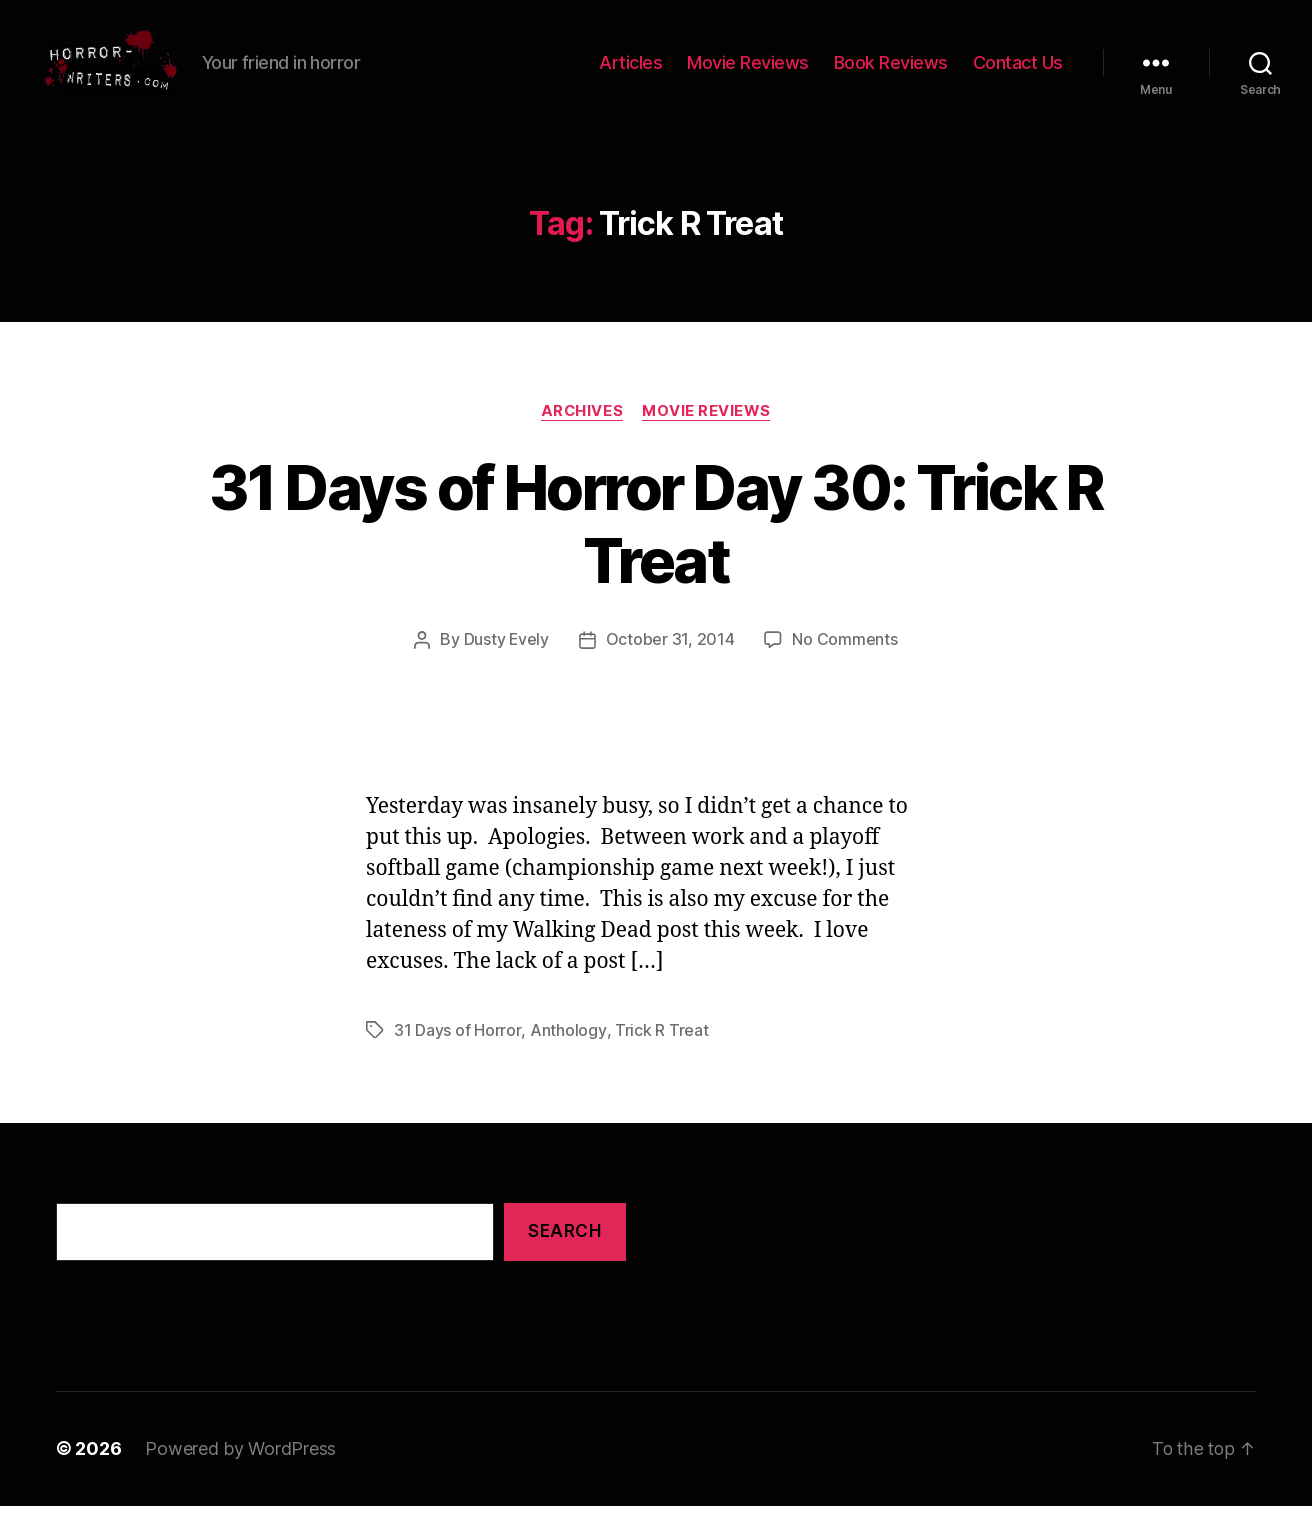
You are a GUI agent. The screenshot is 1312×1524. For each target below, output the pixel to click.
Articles (630, 72)
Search (564, 1251)
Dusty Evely (506, 660)
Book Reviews (891, 72)
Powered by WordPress (240, 1467)
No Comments (845, 660)
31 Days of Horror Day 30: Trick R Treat (655, 544)
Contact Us (1018, 72)
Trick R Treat (660, 1050)
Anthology (567, 1050)
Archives (581, 431)
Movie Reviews (748, 72)
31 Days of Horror (457, 1050)
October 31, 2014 (670, 660)
